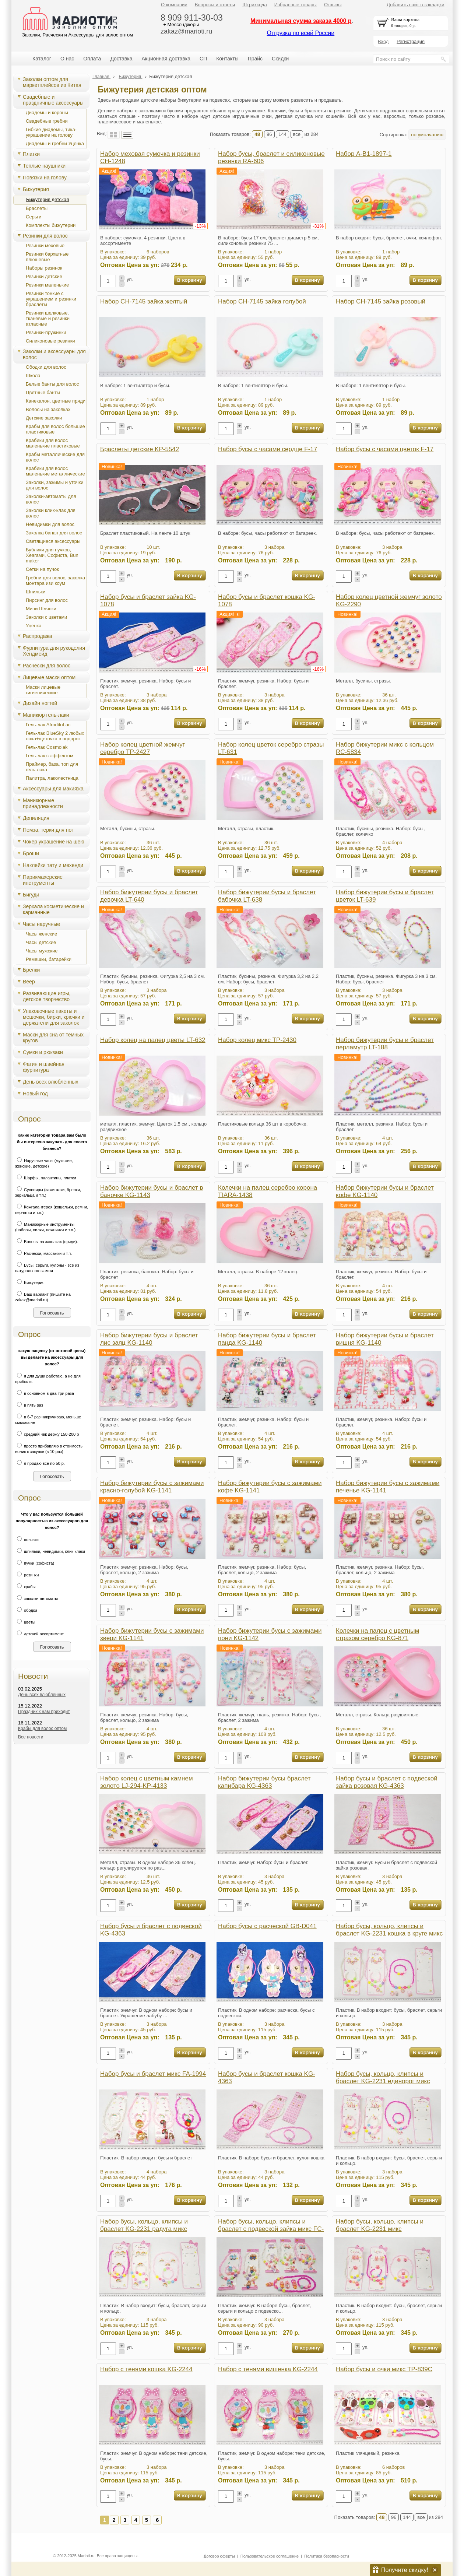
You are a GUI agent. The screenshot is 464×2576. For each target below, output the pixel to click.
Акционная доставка (166, 59)
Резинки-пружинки (46, 332)
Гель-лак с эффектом (49, 755)
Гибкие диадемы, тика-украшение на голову (51, 132)
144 (282, 134)
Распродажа (37, 636)
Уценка (34, 625)
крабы (25, 1586)
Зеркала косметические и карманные (53, 909)
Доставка (121, 59)
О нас (67, 59)
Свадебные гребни (47, 121)
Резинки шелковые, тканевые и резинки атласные (48, 318)
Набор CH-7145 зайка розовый (380, 301)
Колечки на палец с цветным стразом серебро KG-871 (377, 1634)
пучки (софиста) (34, 1563)
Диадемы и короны (47, 112)
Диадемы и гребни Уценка (55, 143)
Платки (31, 154)
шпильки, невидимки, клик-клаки (50, 1551)
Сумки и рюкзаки (43, 1052)
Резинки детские (44, 276)
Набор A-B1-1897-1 (364, 153)
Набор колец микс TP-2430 (257, 1039)
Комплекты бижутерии (50, 225)
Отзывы (333, 4)
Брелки (31, 970)
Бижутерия (36, 189)
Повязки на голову (45, 177)
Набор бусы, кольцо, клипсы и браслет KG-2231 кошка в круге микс (389, 1930)
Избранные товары (295, 4)
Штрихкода (254, 4)
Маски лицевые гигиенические (43, 689)
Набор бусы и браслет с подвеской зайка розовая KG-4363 (386, 1782)
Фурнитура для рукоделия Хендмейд (54, 651)
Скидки (280, 59)
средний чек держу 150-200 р (47, 1434)
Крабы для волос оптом (42, 1728)
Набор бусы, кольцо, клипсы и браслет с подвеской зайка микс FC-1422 (271, 2229)
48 (257, 134)
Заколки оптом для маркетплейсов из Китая (52, 82)
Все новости (30, 1737)
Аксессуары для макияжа (53, 789)
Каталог (41, 59)
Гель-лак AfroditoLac (48, 724)
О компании (174, 4)
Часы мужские (41, 951)
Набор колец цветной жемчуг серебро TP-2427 (142, 748)
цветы (25, 1622)
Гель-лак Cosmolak (47, 747)
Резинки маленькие (47, 285)
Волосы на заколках (48, 409)
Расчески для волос (46, 665)
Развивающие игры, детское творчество (46, 996)
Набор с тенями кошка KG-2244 (146, 2369)
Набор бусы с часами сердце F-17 (267, 449)
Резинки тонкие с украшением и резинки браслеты (51, 299)
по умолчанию (427, 134)
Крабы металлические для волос (55, 457)
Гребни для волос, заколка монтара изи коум (55, 580)
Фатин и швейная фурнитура (43, 1067)
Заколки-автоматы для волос (51, 499)
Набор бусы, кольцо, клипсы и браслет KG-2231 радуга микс (144, 2225)
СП (203, 59)
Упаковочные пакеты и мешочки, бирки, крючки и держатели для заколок (54, 1017)
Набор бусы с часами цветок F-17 (384, 449)
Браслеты (37, 208)
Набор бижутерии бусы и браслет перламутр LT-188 (385, 1043)
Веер (29, 982)
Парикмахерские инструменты (43, 880)
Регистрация (411, 41)
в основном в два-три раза (44, 1393)
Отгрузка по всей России (300, 33)
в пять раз (29, 1405)
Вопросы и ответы (215, 4)
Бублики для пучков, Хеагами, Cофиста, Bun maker (52, 555)
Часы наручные (41, 924)
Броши (31, 853)
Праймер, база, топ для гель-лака (52, 766)
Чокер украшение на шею (53, 842)
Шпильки (36, 591)
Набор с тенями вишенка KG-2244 (268, 2369)
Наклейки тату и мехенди (53, 865)
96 (269, 134)
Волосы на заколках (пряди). (46, 1241)
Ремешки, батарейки (48, 959)
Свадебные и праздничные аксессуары (53, 100)
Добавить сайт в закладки (415, 4)
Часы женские (41, 934)
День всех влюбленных (50, 1082)
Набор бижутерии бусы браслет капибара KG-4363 (264, 1782)
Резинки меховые (45, 245)
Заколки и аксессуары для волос (54, 354)
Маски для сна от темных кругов (53, 1037)
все (297, 134)
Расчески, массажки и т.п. (43, 1253)
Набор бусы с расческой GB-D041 (267, 1926)
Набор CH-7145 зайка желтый (143, 301)
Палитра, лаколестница (52, 778)
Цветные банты (43, 392)
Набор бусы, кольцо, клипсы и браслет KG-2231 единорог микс (383, 2077)
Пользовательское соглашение (269, 2556)
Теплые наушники (44, 166)
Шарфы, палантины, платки (45, 1178)
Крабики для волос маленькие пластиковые (53, 443)
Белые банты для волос (52, 384)
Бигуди (31, 895)
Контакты (227, 59)
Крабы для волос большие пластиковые (55, 429)
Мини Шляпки (41, 608)
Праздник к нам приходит (44, 1711)
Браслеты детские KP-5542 (139, 449)
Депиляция (36, 818)
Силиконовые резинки (50, 341)
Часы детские (41, 942)
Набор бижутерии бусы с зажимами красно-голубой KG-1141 (152, 1487)
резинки (27, 1575)
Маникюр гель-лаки (46, 715)
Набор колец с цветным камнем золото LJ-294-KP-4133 (146, 1782)
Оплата (92, 59)
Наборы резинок (44, 268)
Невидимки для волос (50, 524)
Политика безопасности (326, 2556)
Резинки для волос (45, 236)
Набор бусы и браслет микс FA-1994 (153, 2073)
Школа (33, 375)
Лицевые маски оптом (49, 677)
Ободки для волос (46, 367)
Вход (383, 41)
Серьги (34, 217)
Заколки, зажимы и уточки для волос (55, 485)
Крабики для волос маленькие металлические (55, 471)
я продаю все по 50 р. (40, 1463)
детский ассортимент (39, 1634)
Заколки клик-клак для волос (50, 513)
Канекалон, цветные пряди (55, 401)
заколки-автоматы (36, 1598)
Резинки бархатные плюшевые (47, 256)
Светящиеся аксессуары (53, 541)
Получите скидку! (404, 2570)
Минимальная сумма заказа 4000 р (301, 21)
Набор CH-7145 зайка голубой (262, 301)
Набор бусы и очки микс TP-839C (384, 2369)
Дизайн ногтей (40, 703)
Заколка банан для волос (54, 533)
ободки (26, 1610)
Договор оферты (219, 2556)
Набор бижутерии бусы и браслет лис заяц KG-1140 (149, 1339)
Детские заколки (44, 418)
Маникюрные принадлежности (43, 803)
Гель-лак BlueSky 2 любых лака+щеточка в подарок (55, 735)
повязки (27, 1539)
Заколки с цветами (46, 617)
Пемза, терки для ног (48, 830)
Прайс (255, 59)
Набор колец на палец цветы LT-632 (152, 1039)
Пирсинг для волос (47, 600)
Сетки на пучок (42, 569)
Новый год (35, 1093)
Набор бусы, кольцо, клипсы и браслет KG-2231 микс (379, 2225)
